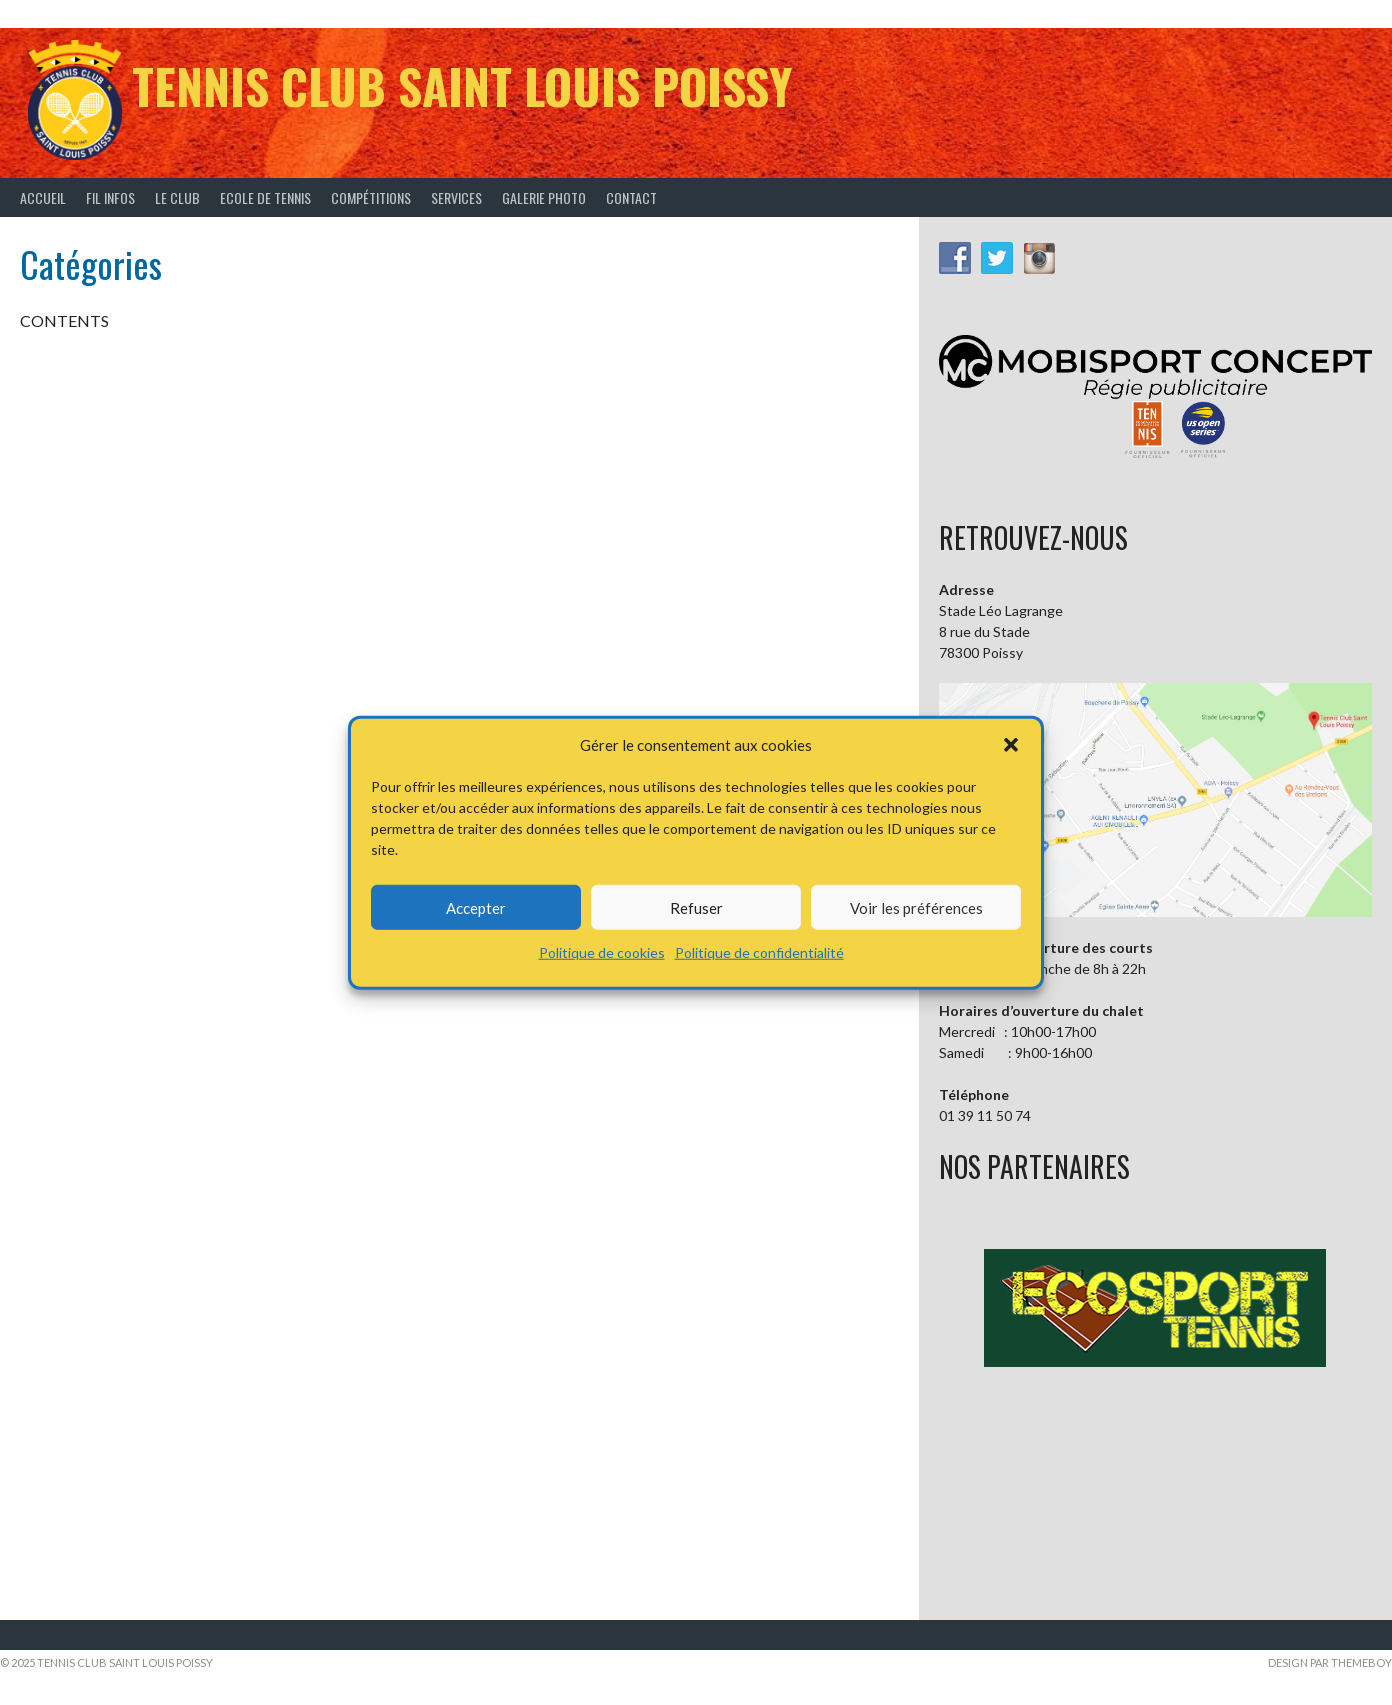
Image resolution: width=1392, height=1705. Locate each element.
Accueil (43, 197)
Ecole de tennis (265, 197)
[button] (1011, 745)
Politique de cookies (602, 952)
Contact (631, 197)
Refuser (696, 907)
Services (456, 197)
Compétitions (371, 197)
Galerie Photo (544, 197)
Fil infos (110, 197)
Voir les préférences (916, 907)
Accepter (476, 907)
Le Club (177, 197)
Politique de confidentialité (759, 952)
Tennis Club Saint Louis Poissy (462, 85)
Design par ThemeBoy (1330, 1662)
